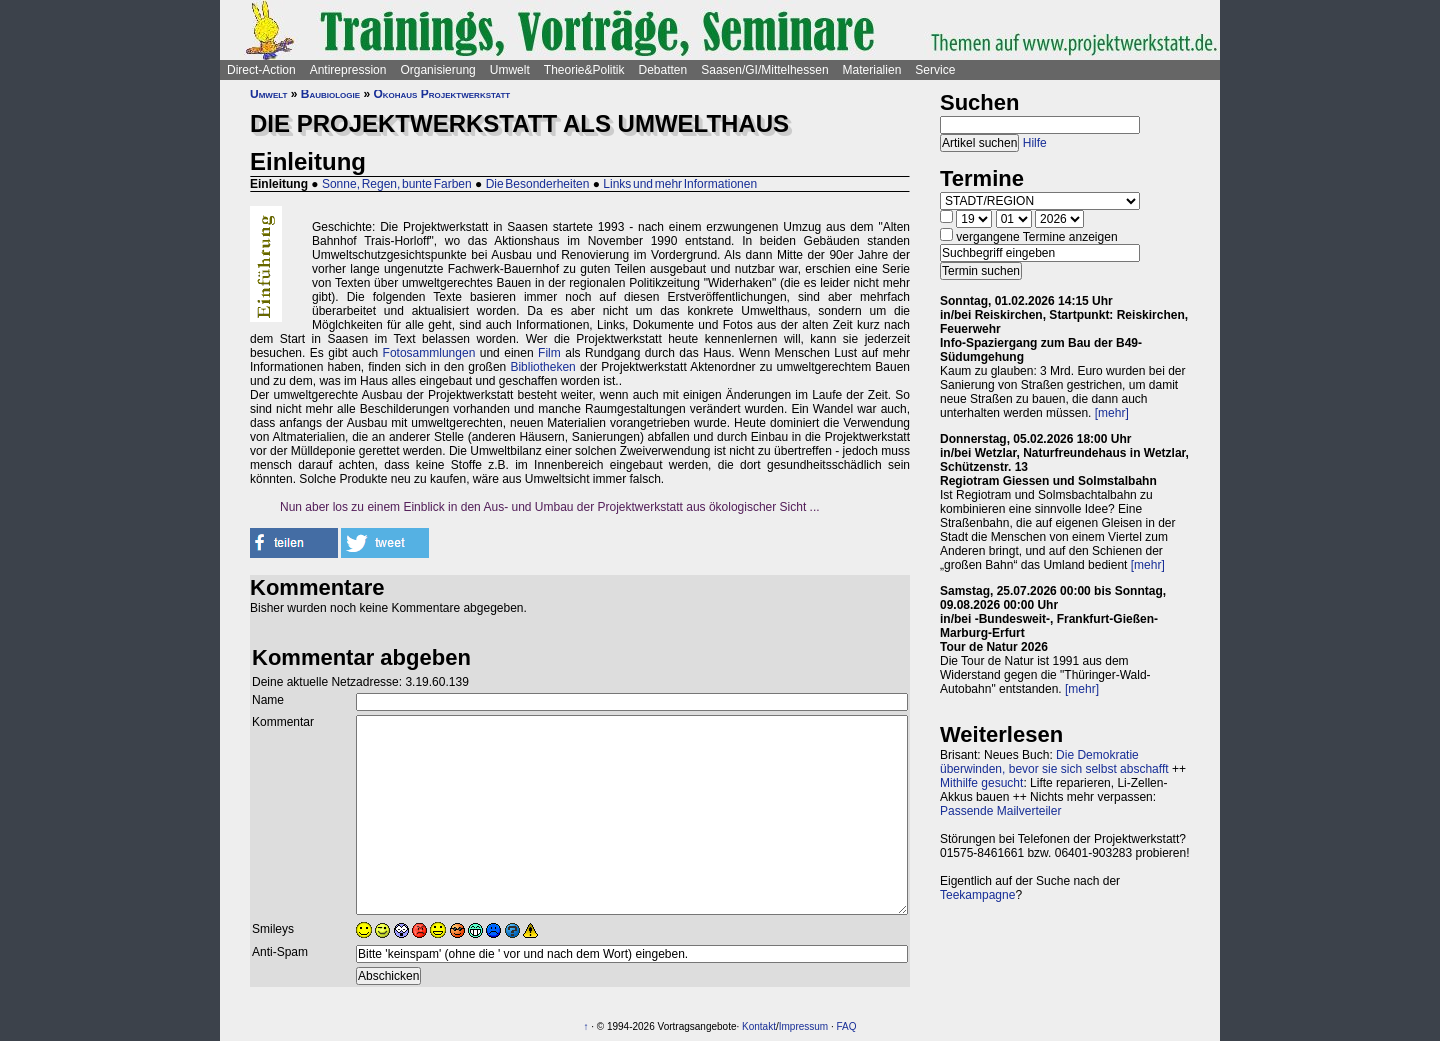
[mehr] (1112, 413)
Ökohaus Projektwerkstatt (441, 94)
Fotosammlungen (429, 353)
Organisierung (437, 70)
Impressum (803, 1026)
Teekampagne (977, 895)
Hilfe (1035, 143)
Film (549, 353)
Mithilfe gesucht (981, 783)
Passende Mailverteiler (1000, 811)
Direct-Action (261, 70)
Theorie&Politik (584, 70)
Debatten (663, 70)
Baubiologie (330, 94)
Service (935, 70)
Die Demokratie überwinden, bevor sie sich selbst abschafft (1054, 762)
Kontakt (759, 1026)
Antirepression (348, 70)
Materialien (872, 70)
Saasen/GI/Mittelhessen (764, 70)
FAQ (847, 1026)
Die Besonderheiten (538, 184)
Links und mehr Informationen (680, 184)
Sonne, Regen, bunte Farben (397, 184)
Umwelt (510, 70)
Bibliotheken (542, 367)
